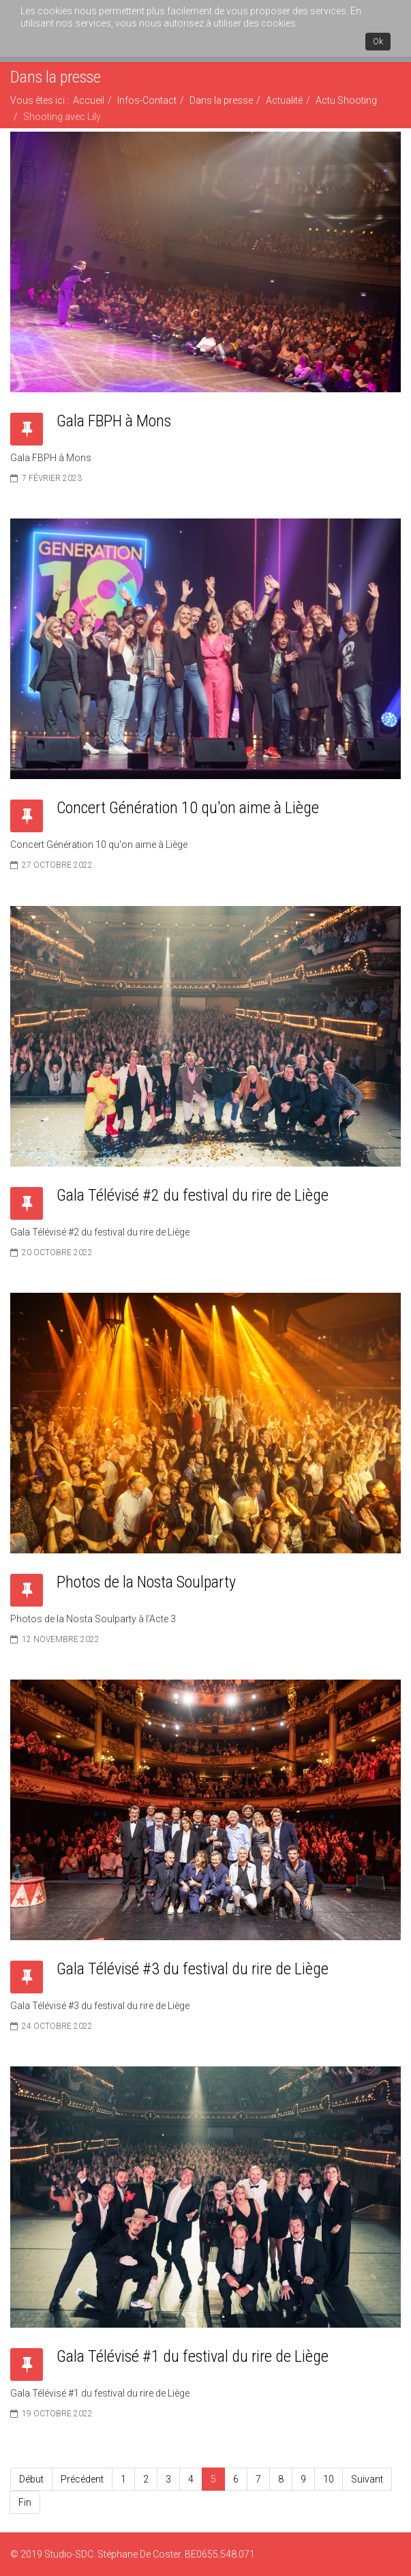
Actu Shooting (346, 100)
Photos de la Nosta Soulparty (146, 1582)
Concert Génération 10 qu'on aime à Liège (188, 807)
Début (31, 2479)
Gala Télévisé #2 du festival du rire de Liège (193, 1195)
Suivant (367, 2479)
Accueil (88, 100)
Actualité (284, 100)
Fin (24, 2502)
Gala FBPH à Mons (114, 420)
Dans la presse (221, 100)
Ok (378, 41)
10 (328, 2479)
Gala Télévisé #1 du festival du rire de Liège (193, 2356)
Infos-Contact (147, 100)
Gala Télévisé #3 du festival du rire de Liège (193, 1968)
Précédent (82, 2479)
